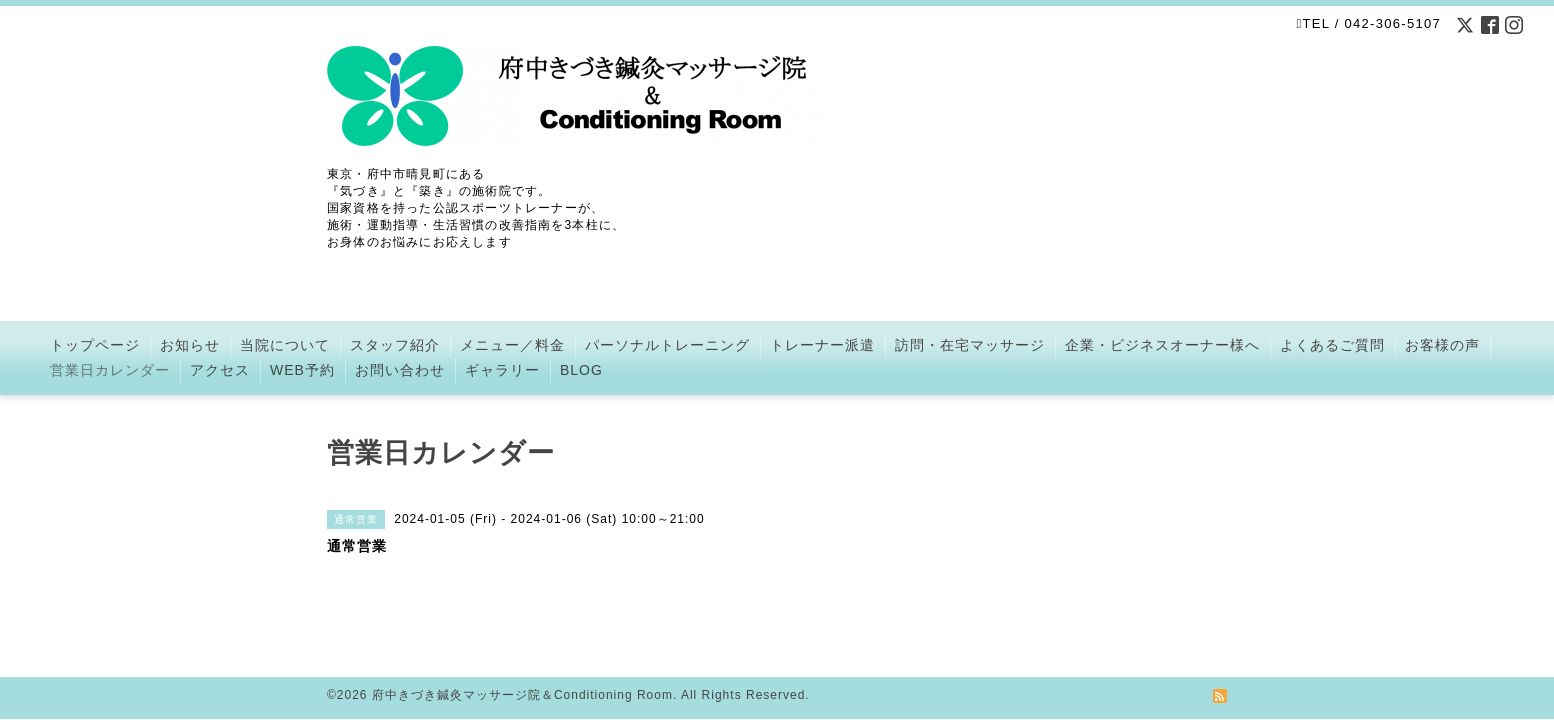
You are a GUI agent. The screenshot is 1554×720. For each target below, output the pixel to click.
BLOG (581, 370)
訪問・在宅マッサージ (970, 345)
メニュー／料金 (512, 345)
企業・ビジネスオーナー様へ (1162, 345)
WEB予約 (302, 370)
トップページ (95, 345)
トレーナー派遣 (822, 345)
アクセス (220, 370)
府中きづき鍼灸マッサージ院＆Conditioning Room (522, 671)
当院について (285, 345)
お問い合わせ (400, 370)
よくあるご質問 (1332, 345)
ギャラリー (502, 370)
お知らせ (190, 345)
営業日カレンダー (110, 370)
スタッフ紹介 (395, 345)
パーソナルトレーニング (667, 345)
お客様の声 (1442, 345)
